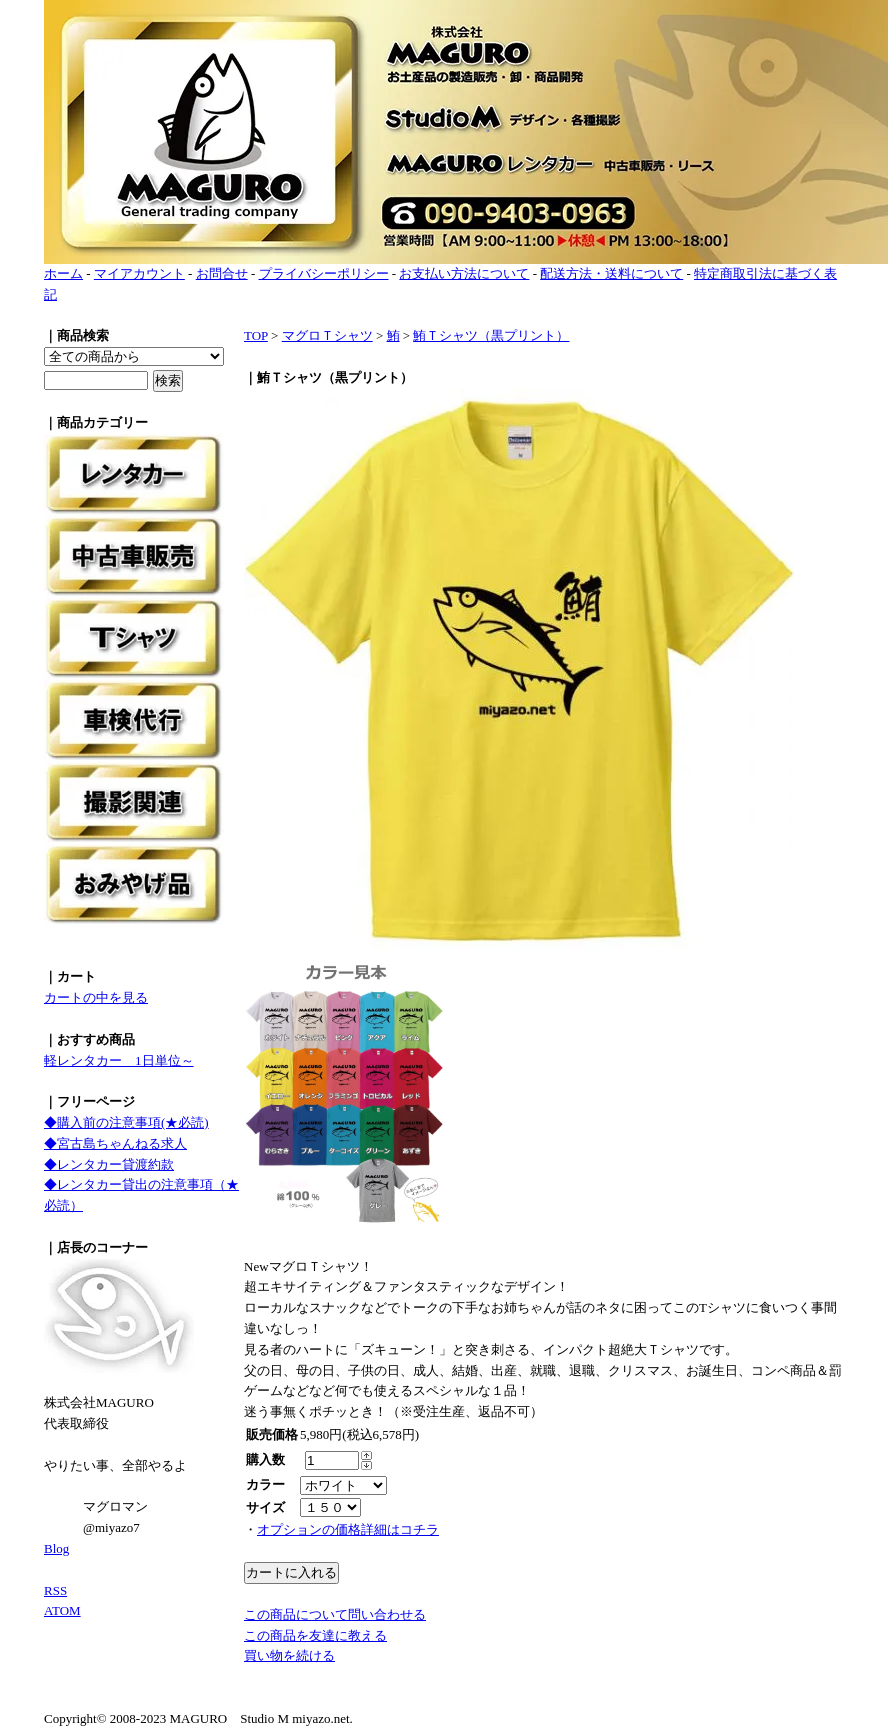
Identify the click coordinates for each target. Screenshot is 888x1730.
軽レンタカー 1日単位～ (119, 1060)
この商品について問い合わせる (335, 1614)
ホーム (63, 273)
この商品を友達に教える (315, 1635)
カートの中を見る (96, 997)
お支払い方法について (464, 273)
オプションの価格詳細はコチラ (348, 1529)
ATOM (62, 1610)
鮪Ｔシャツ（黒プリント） (491, 335)
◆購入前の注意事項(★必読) (126, 1122)
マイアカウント (139, 273)
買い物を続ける (289, 1655)
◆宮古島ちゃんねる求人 (115, 1143)
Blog (56, 1548)
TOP (256, 335)
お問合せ (222, 273)
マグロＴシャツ (327, 335)
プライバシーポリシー (324, 273)
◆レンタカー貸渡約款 (109, 1164)
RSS (55, 1590)
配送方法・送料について (611, 273)
